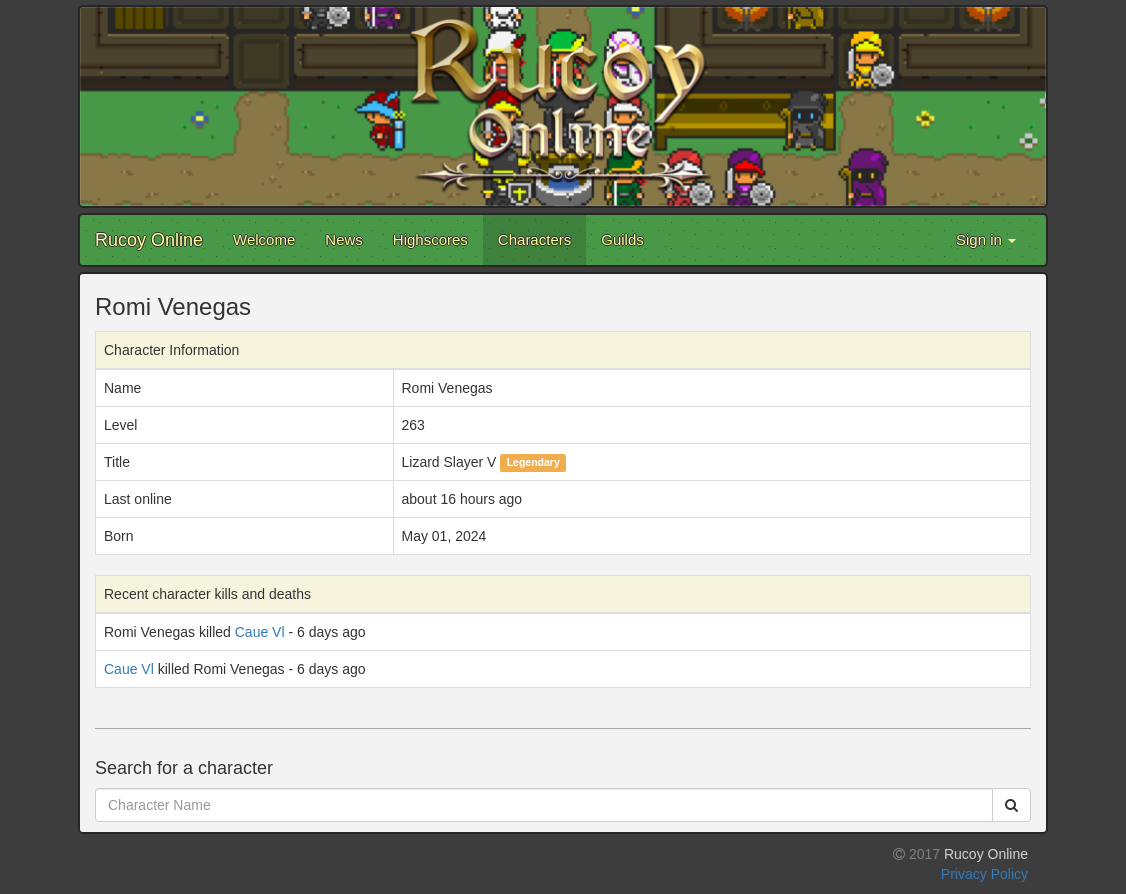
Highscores (430, 239)
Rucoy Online (149, 240)
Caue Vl (260, 632)
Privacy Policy (984, 874)
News (344, 239)
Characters (534, 239)
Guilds (622, 239)
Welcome (264, 239)
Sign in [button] (986, 239)
